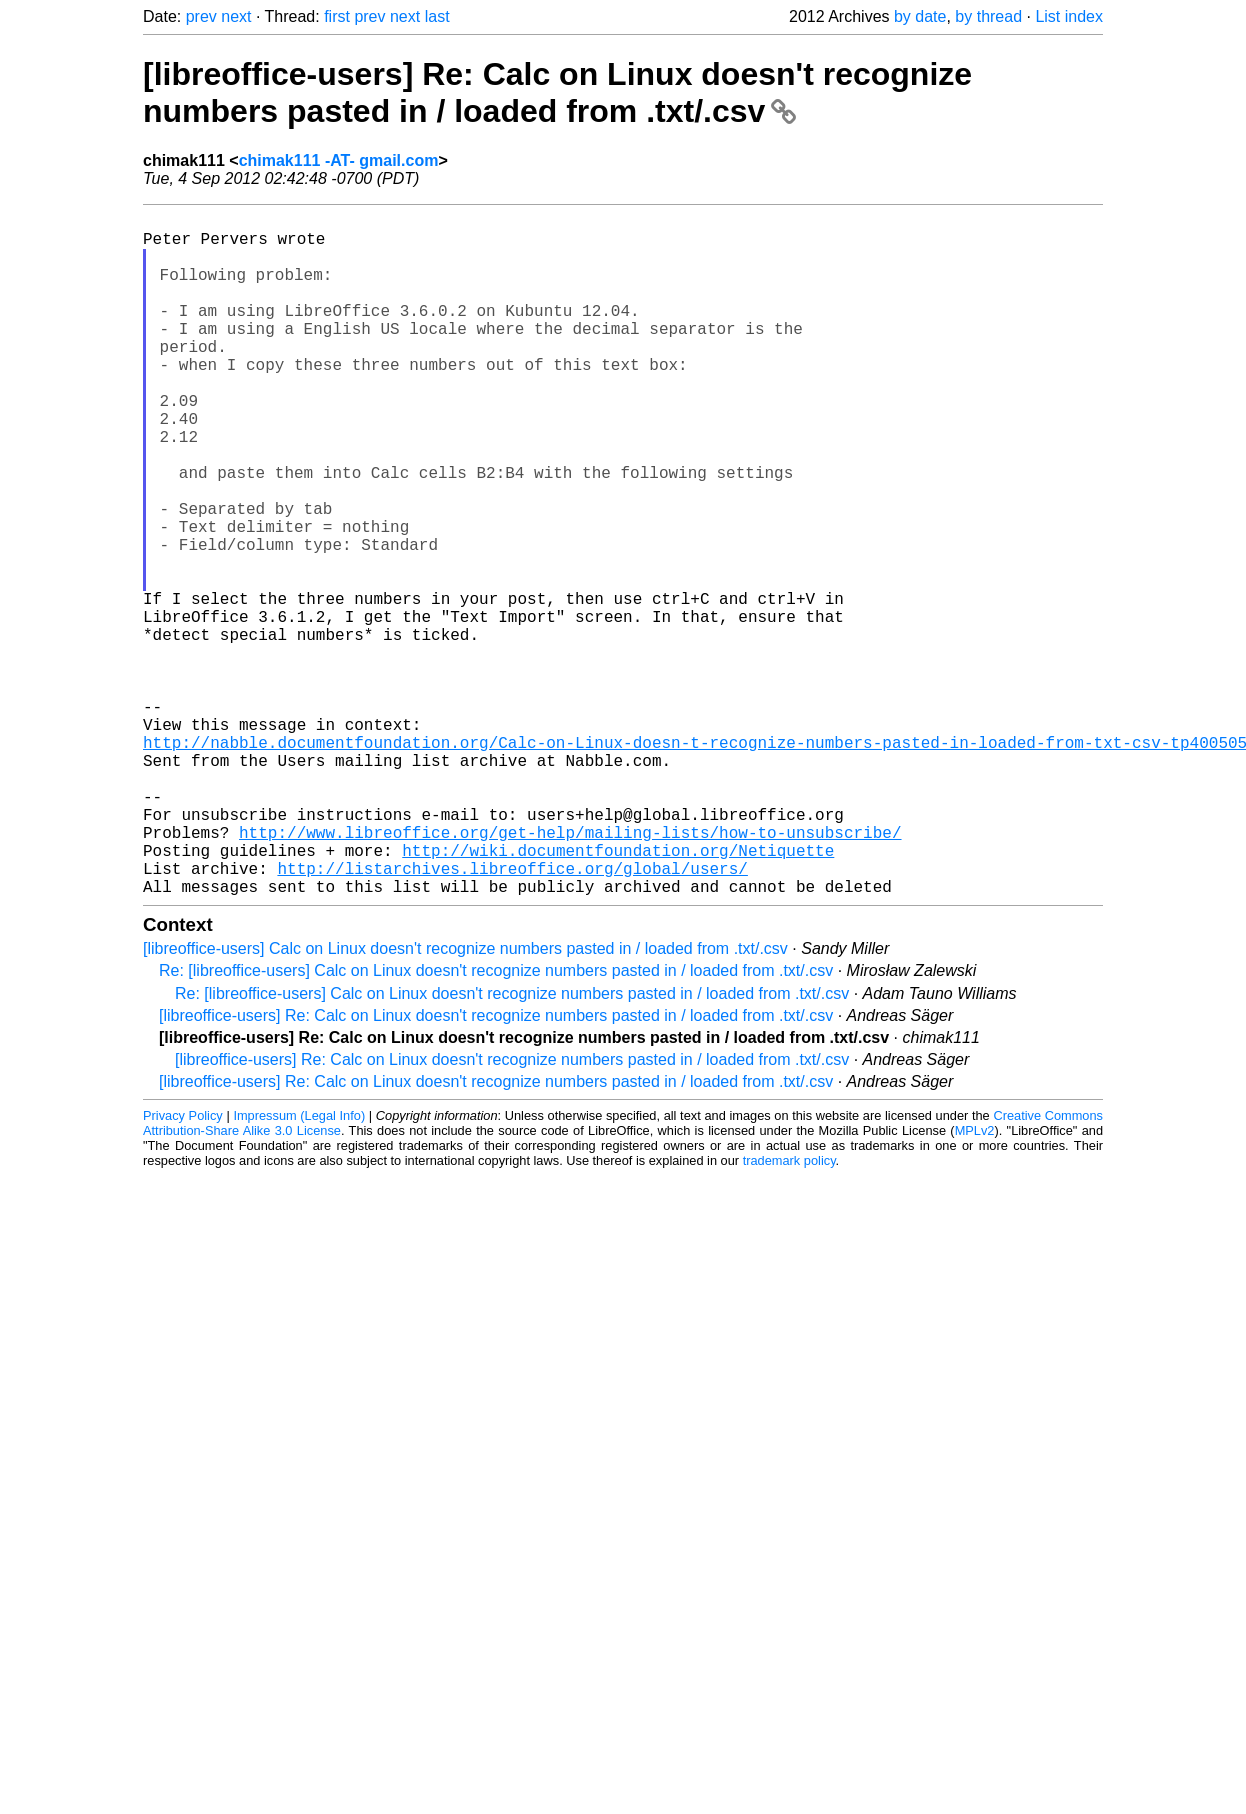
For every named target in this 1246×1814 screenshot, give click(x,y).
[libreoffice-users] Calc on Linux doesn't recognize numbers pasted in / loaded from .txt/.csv (465, 1100)
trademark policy (789, 1312)
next (236, 16)
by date (920, 16)
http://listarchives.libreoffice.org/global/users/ (512, 1016)
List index (1069, 16)
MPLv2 (975, 1282)
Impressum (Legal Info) (299, 1267)
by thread (988, 16)
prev (201, 16)
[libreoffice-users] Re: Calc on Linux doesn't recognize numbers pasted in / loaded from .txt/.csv (557, 92)
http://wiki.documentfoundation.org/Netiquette (618, 994)
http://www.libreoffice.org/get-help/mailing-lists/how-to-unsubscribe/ (570, 972)
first (337, 16)
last (437, 16)
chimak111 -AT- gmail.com (339, 160)
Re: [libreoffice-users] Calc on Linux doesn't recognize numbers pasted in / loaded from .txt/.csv (496, 1122)
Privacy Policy (183, 1267)
